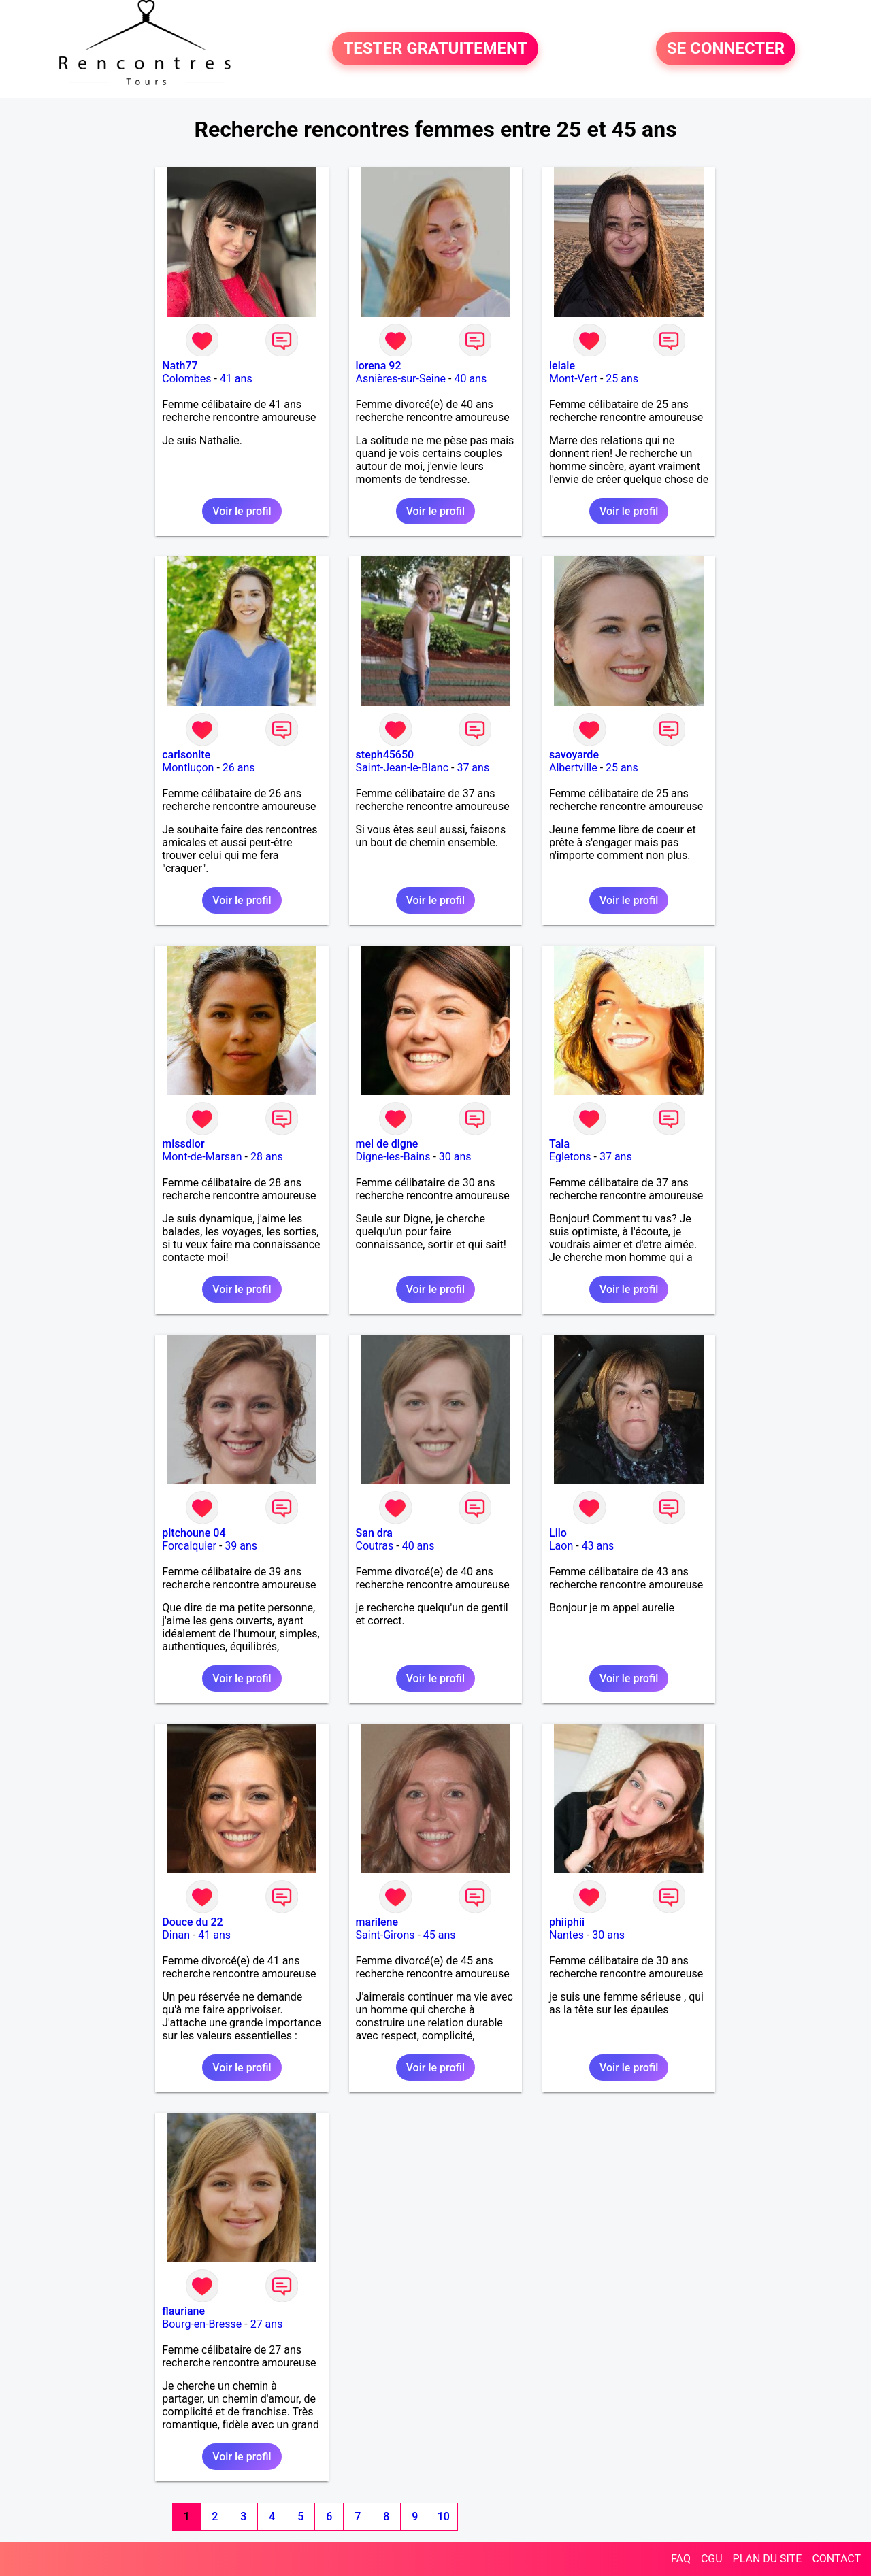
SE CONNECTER (726, 48)
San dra (374, 1532)
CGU (712, 2558)
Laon (561, 1545)
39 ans (241, 1545)
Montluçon (188, 767)
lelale (562, 365)
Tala (559, 1143)
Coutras (375, 1545)
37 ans (473, 767)
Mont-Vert (573, 378)
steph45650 (385, 754)
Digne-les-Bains (393, 1156)
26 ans (239, 767)
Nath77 (179, 365)
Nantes (566, 1934)
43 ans (598, 1545)
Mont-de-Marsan (202, 1156)
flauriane (183, 2311)
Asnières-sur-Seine (401, 378)
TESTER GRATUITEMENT (435, 48)
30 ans (455, 1156)
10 (444, 2516)
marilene (377, 1922)
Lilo (558, 1532)
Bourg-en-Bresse (202, 2324)
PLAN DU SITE (767, 2558)
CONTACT (836, 2558)
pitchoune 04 (193, 1532)
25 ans (622, 378)
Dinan (176, 1934)
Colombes (186, 378)
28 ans (266, 1156)
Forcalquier (189, 1545)
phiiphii (567, 1922)
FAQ (681, 2558)
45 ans (439, 1934)
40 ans (470, 378)
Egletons (570, 1156)
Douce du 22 (192, 1922)
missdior (183, 1143)
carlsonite (186, 754)
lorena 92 (378, 365)
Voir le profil (241, 511)
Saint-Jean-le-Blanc (402, 767)
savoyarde (574, 754)
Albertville (573, 767)
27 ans (266, 2324)
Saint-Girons (385, 1934)
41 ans (236, 378)
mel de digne (387, 1143)
